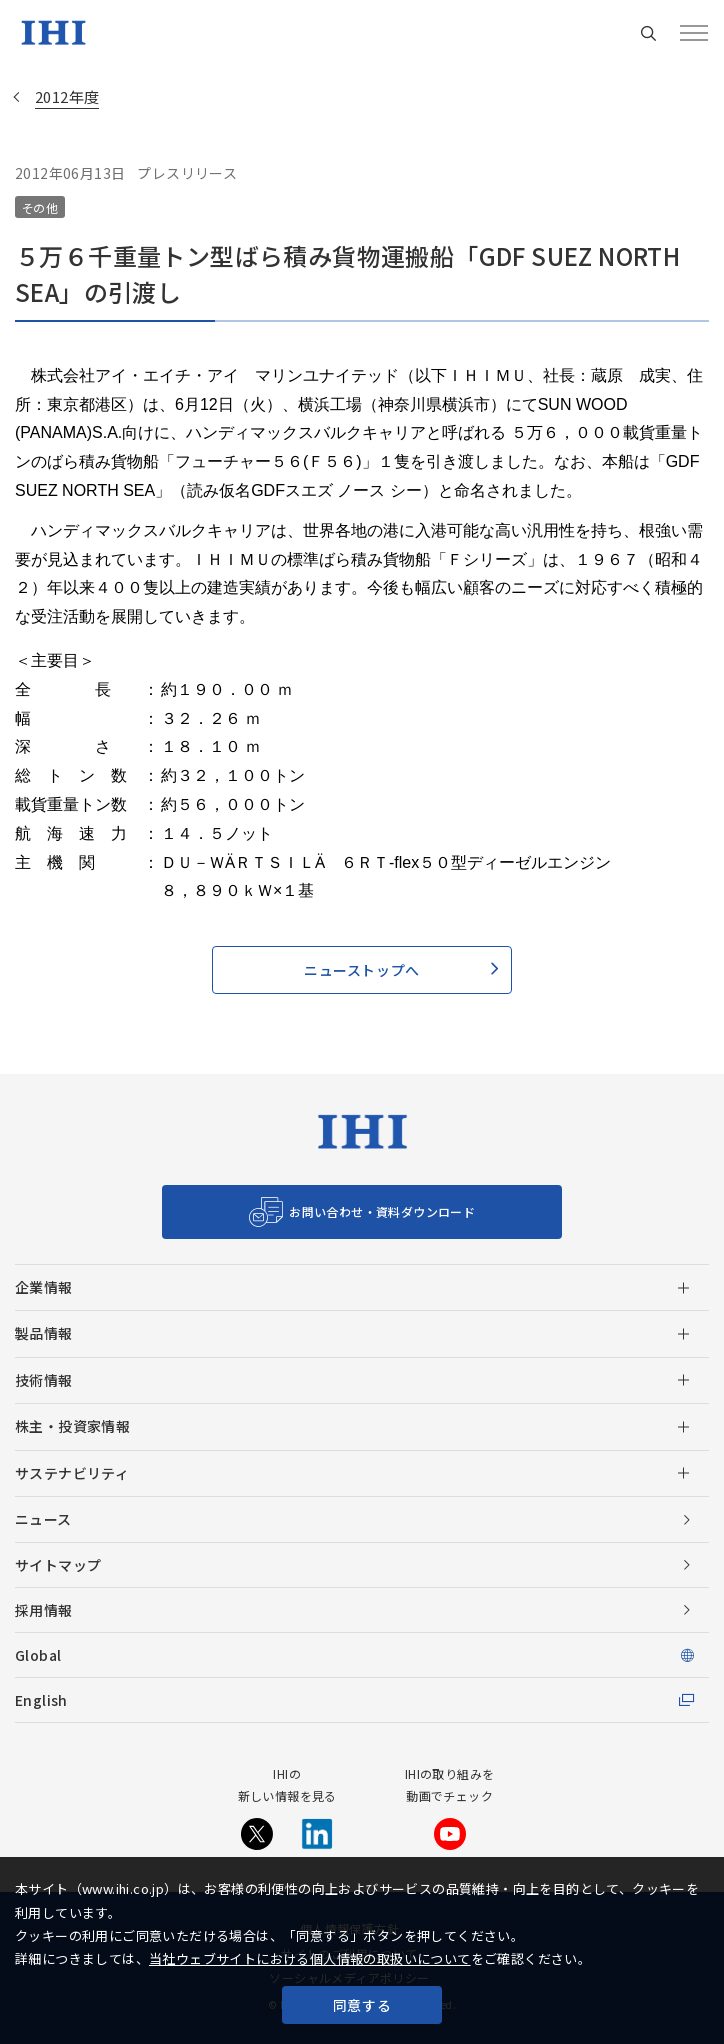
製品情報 (44, 1333)
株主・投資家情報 (72, 1426)
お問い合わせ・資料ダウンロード (382, 1211)
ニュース (43, 1519)
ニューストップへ (361, 970)
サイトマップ (58, 1565)
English (41, 1700)
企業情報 (44, 1287)
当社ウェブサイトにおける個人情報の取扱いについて (310, 1958)
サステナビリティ (72, 1473)
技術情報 (44, 1380)
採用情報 (44, 1610)
